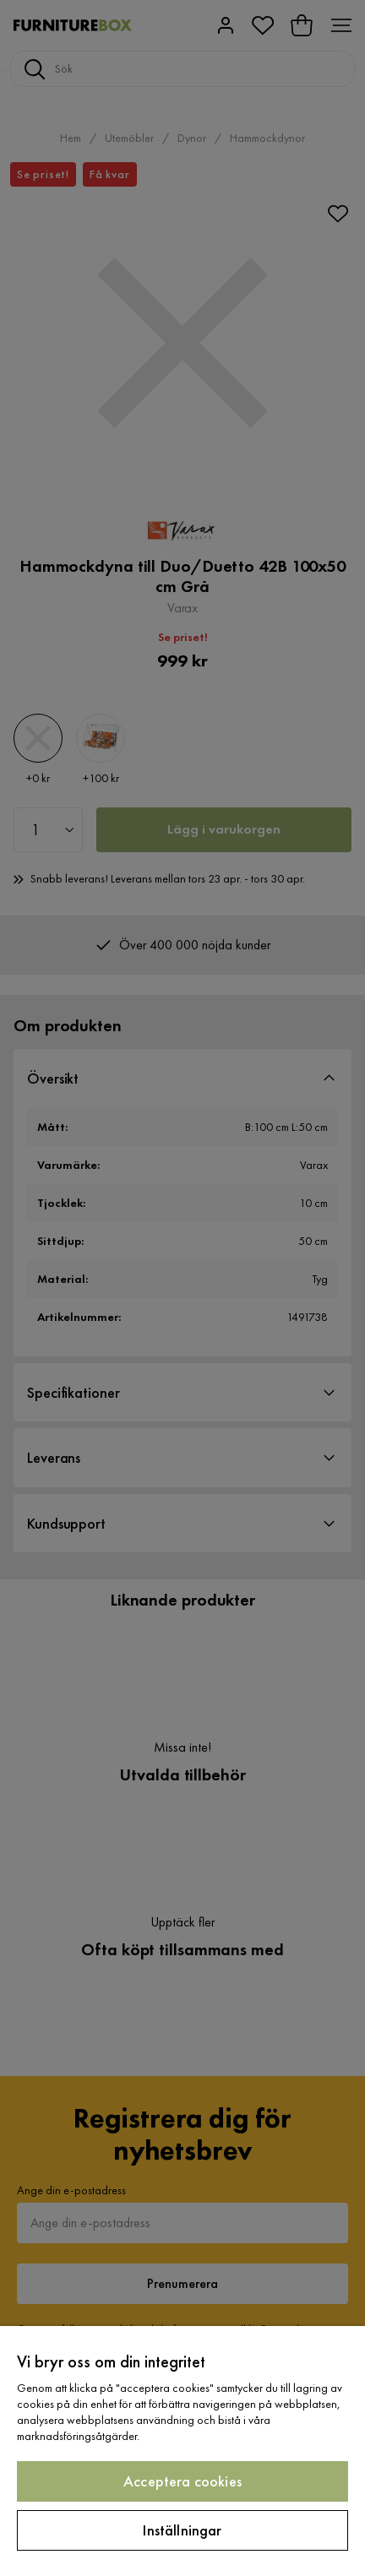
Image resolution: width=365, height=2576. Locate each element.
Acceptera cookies (182, 2481)
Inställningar (182, 2530)
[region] (182, 2451)
